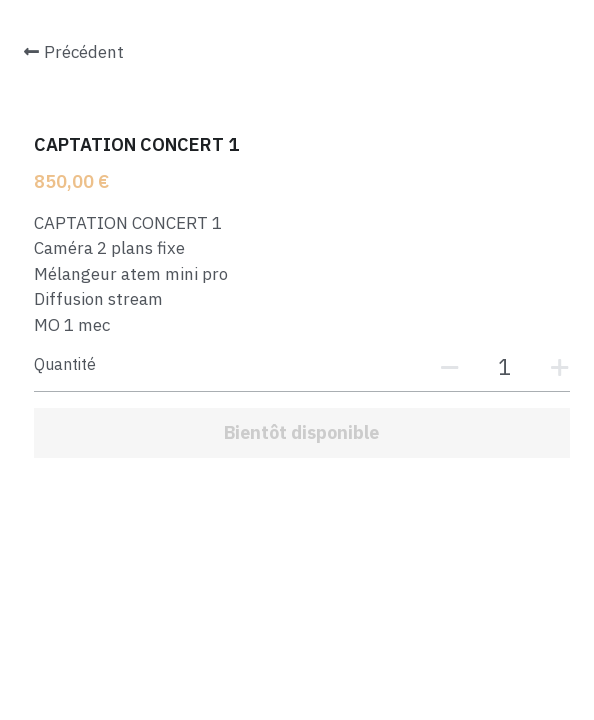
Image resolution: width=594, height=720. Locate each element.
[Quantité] (505, 366)
